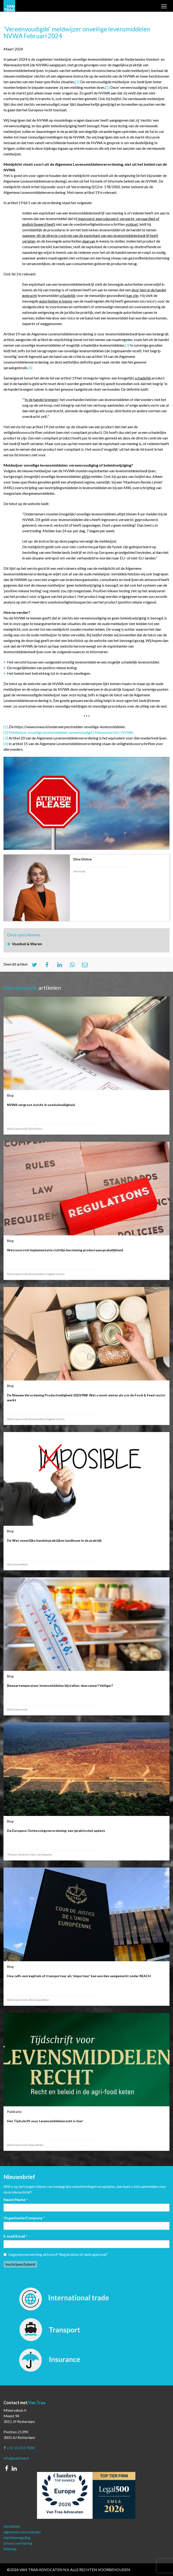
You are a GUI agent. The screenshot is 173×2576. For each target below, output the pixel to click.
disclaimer (12, 2526)
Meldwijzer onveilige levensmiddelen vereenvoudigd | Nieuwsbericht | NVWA (71, 732)
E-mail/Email (15, 2236)
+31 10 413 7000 (20, 2447)
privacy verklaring (18, 2543)
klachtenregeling (17, 2537)
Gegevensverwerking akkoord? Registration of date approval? (56, 2254)
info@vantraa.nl (16, 2458)
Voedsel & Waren (27, 943)
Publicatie (14, 2112)
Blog (10, 1095)
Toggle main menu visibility (164, 6)
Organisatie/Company (24, 2218)
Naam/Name (16, 2199)
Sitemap (10, 2548)
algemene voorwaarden (22, 2532)
